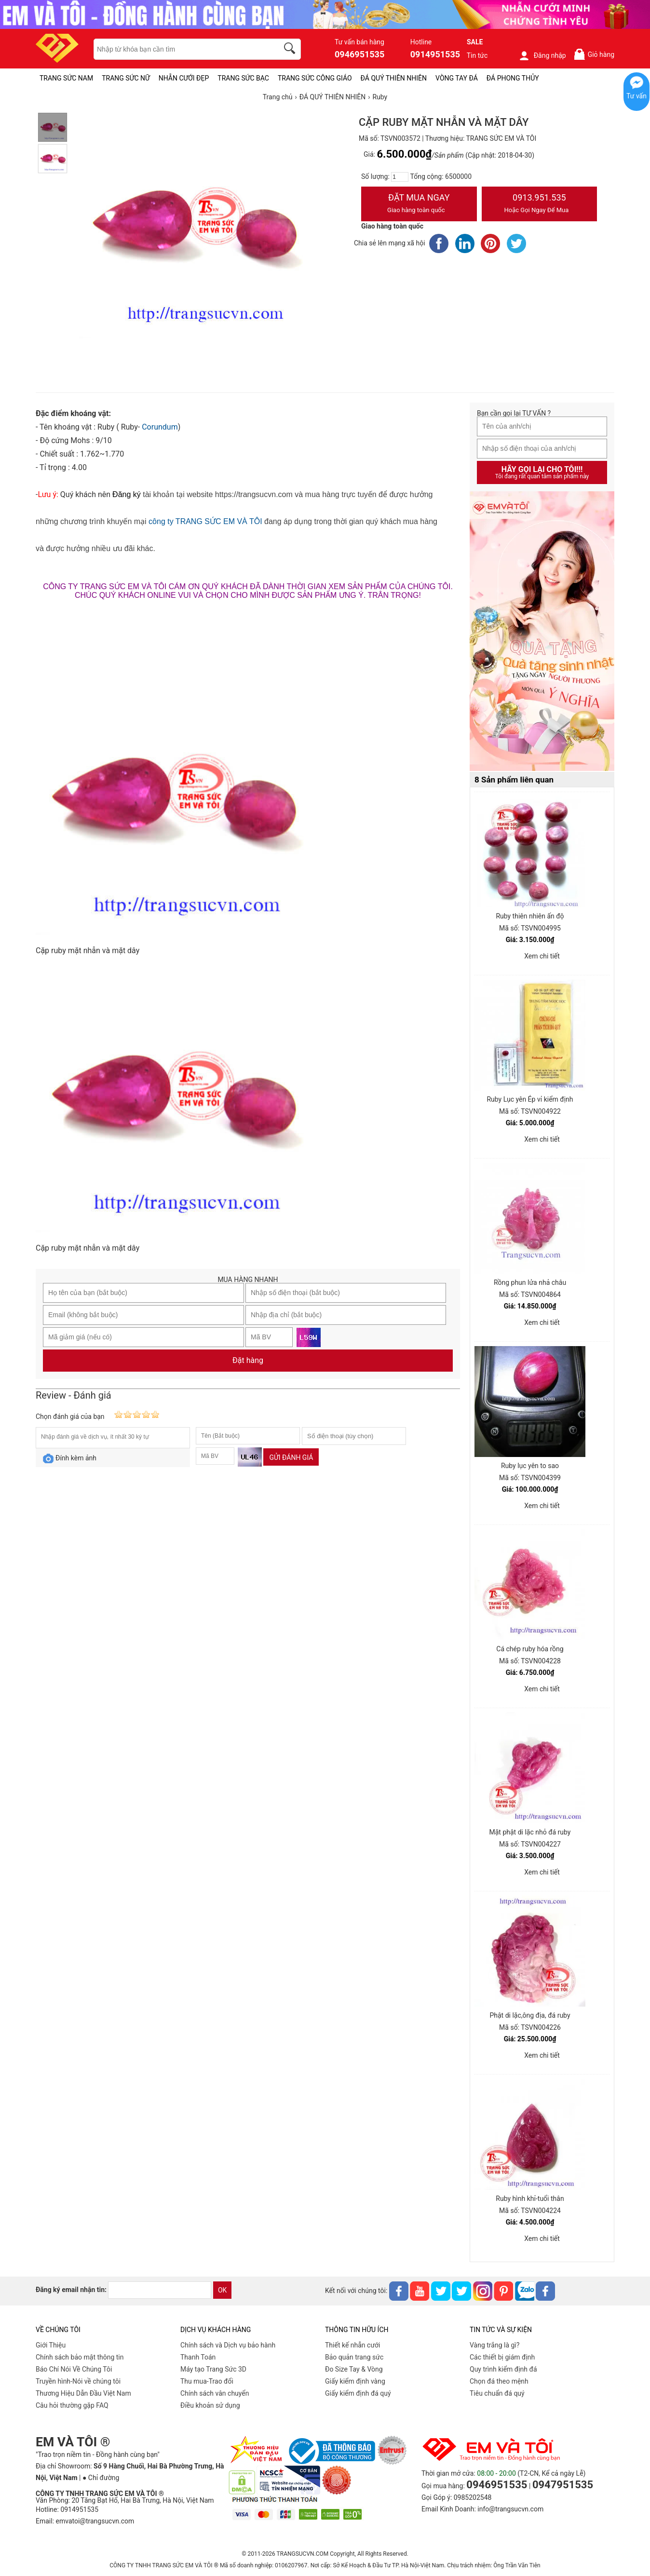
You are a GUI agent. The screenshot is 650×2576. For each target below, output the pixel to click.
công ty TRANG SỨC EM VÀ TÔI (205, 521)
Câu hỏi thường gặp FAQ (72, 2405)
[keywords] (181, 49)
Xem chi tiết (542, 956)
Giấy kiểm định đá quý (358, 2393)
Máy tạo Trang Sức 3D (213, 2369)
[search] (291, 49)
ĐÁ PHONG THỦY (513, 78)
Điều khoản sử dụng (210, 2405)
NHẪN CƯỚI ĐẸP (184, 78)
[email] (159, 2290)
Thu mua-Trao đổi (206, 2381)
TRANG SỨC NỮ (125, 78)
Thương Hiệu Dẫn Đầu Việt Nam (83, 2393)
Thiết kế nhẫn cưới (352, 2345)
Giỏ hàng (593, 54)
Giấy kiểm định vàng (355, 2381)
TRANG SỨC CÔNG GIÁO (315, 78)
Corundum (160, 427)
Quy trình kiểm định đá (503, 2369)
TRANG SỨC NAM (66, 78)
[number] (399, 177)
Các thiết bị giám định (502, 2357)
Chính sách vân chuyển (214, 2393)
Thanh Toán (198, 2357)
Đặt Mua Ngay (419, 204)
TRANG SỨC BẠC (243, 78)
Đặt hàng (247, 1360)
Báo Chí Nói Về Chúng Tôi (74, 2369)
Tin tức (477, 55)
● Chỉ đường (100, 2478)
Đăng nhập (542, 55)
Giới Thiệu (51, 2345)
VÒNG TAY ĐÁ (456, 78)
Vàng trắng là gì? (494, 2345)
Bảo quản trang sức (354, 2357)
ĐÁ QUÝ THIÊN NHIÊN (394, 78)
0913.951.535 (540, 204)
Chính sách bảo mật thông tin (80, 2357)
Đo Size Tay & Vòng (354, 2369)
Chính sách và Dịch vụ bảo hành (227, 2345)
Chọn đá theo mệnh (499, 2381)
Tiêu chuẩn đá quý (497, 2393)
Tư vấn (636, 96)
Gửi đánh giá (291, 1457)
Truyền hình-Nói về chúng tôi (78, 2381)
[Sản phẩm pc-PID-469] (542, 631)
